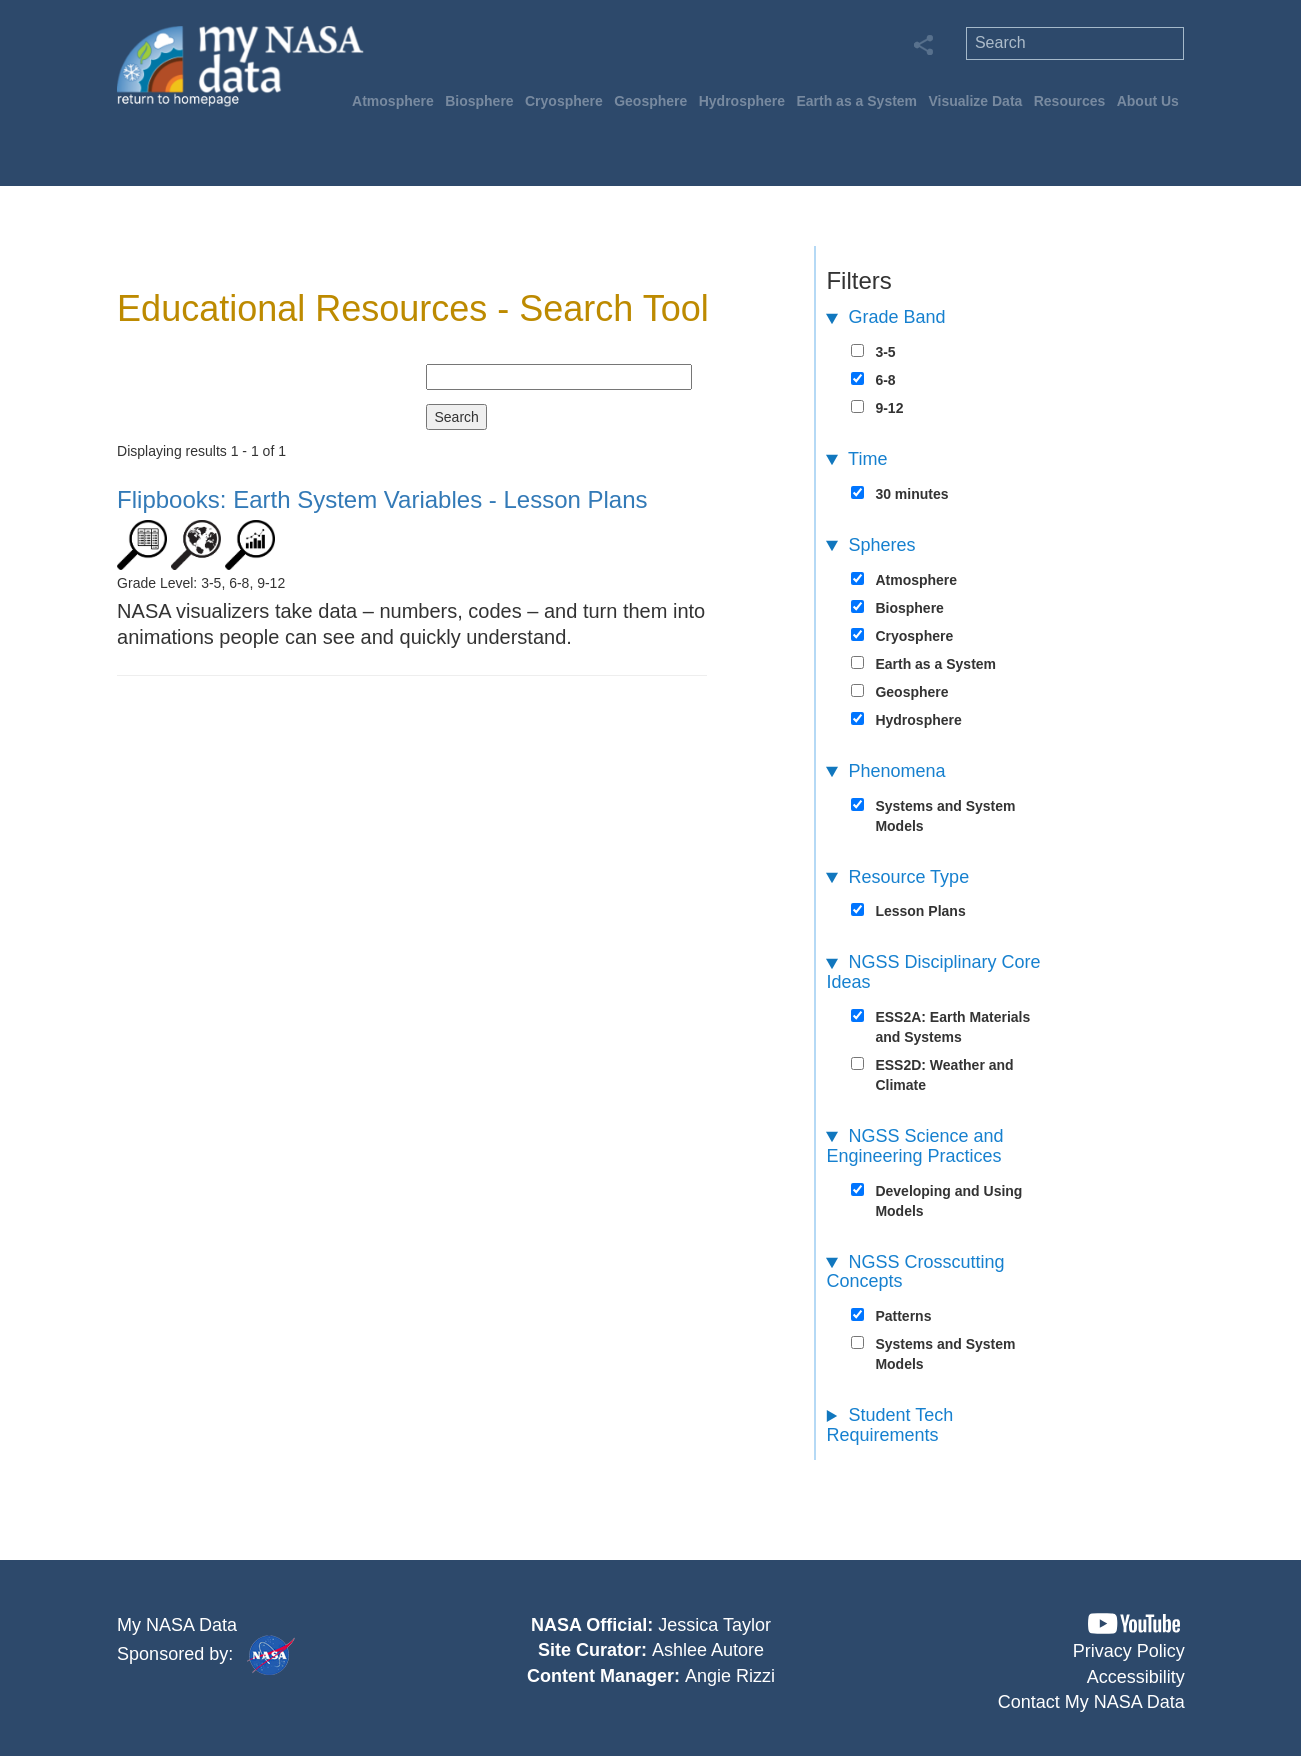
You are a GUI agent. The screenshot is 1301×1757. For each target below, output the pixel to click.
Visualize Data (975, 101)
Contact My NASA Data (1091, 1702)
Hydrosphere (742, 101)
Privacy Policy (1129, 1651)
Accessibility (1136, 1677)
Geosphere (650, 101)
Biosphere (479, 101)
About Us (1148, 101)
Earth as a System (856, 101)
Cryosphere (564, 101)
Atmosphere (393, 101)
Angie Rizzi (730, 1676)
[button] (1134, 1623)
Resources (1070, 101)
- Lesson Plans (382, 499)
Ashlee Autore (708, 1650)
